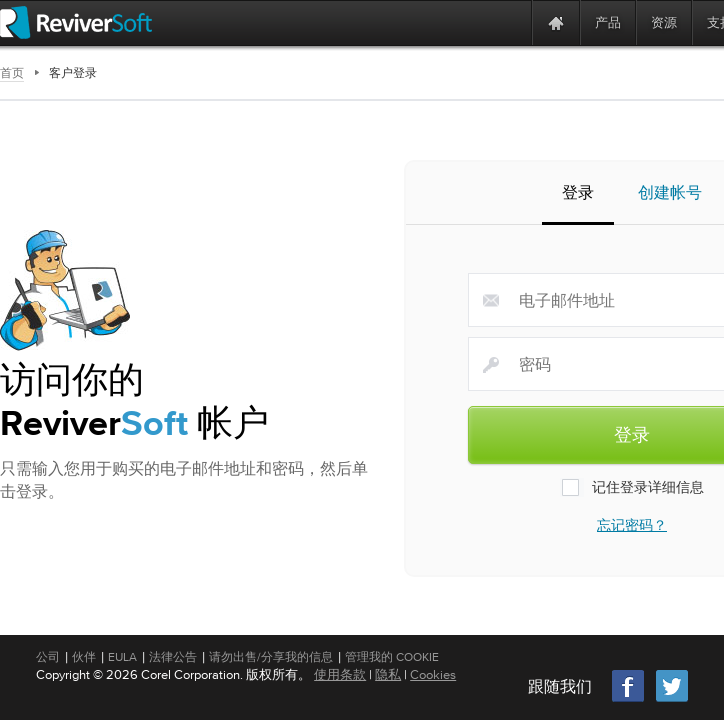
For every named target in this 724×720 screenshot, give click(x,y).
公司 (48, 657)
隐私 (388, 674)
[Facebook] (629, 699)
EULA (122, 657)
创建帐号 (670, 195)
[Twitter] (672, 699)
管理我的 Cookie (392, 657)
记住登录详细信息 (632, 490)
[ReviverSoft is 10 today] (512, 22)
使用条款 (340, 674)
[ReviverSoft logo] (76, 22)
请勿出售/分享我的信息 (271, 657)
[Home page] (556, 22)
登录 (578, 197)
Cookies (433, 674)
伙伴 (84, 657)
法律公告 (173, 657)
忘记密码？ (632, 528)
